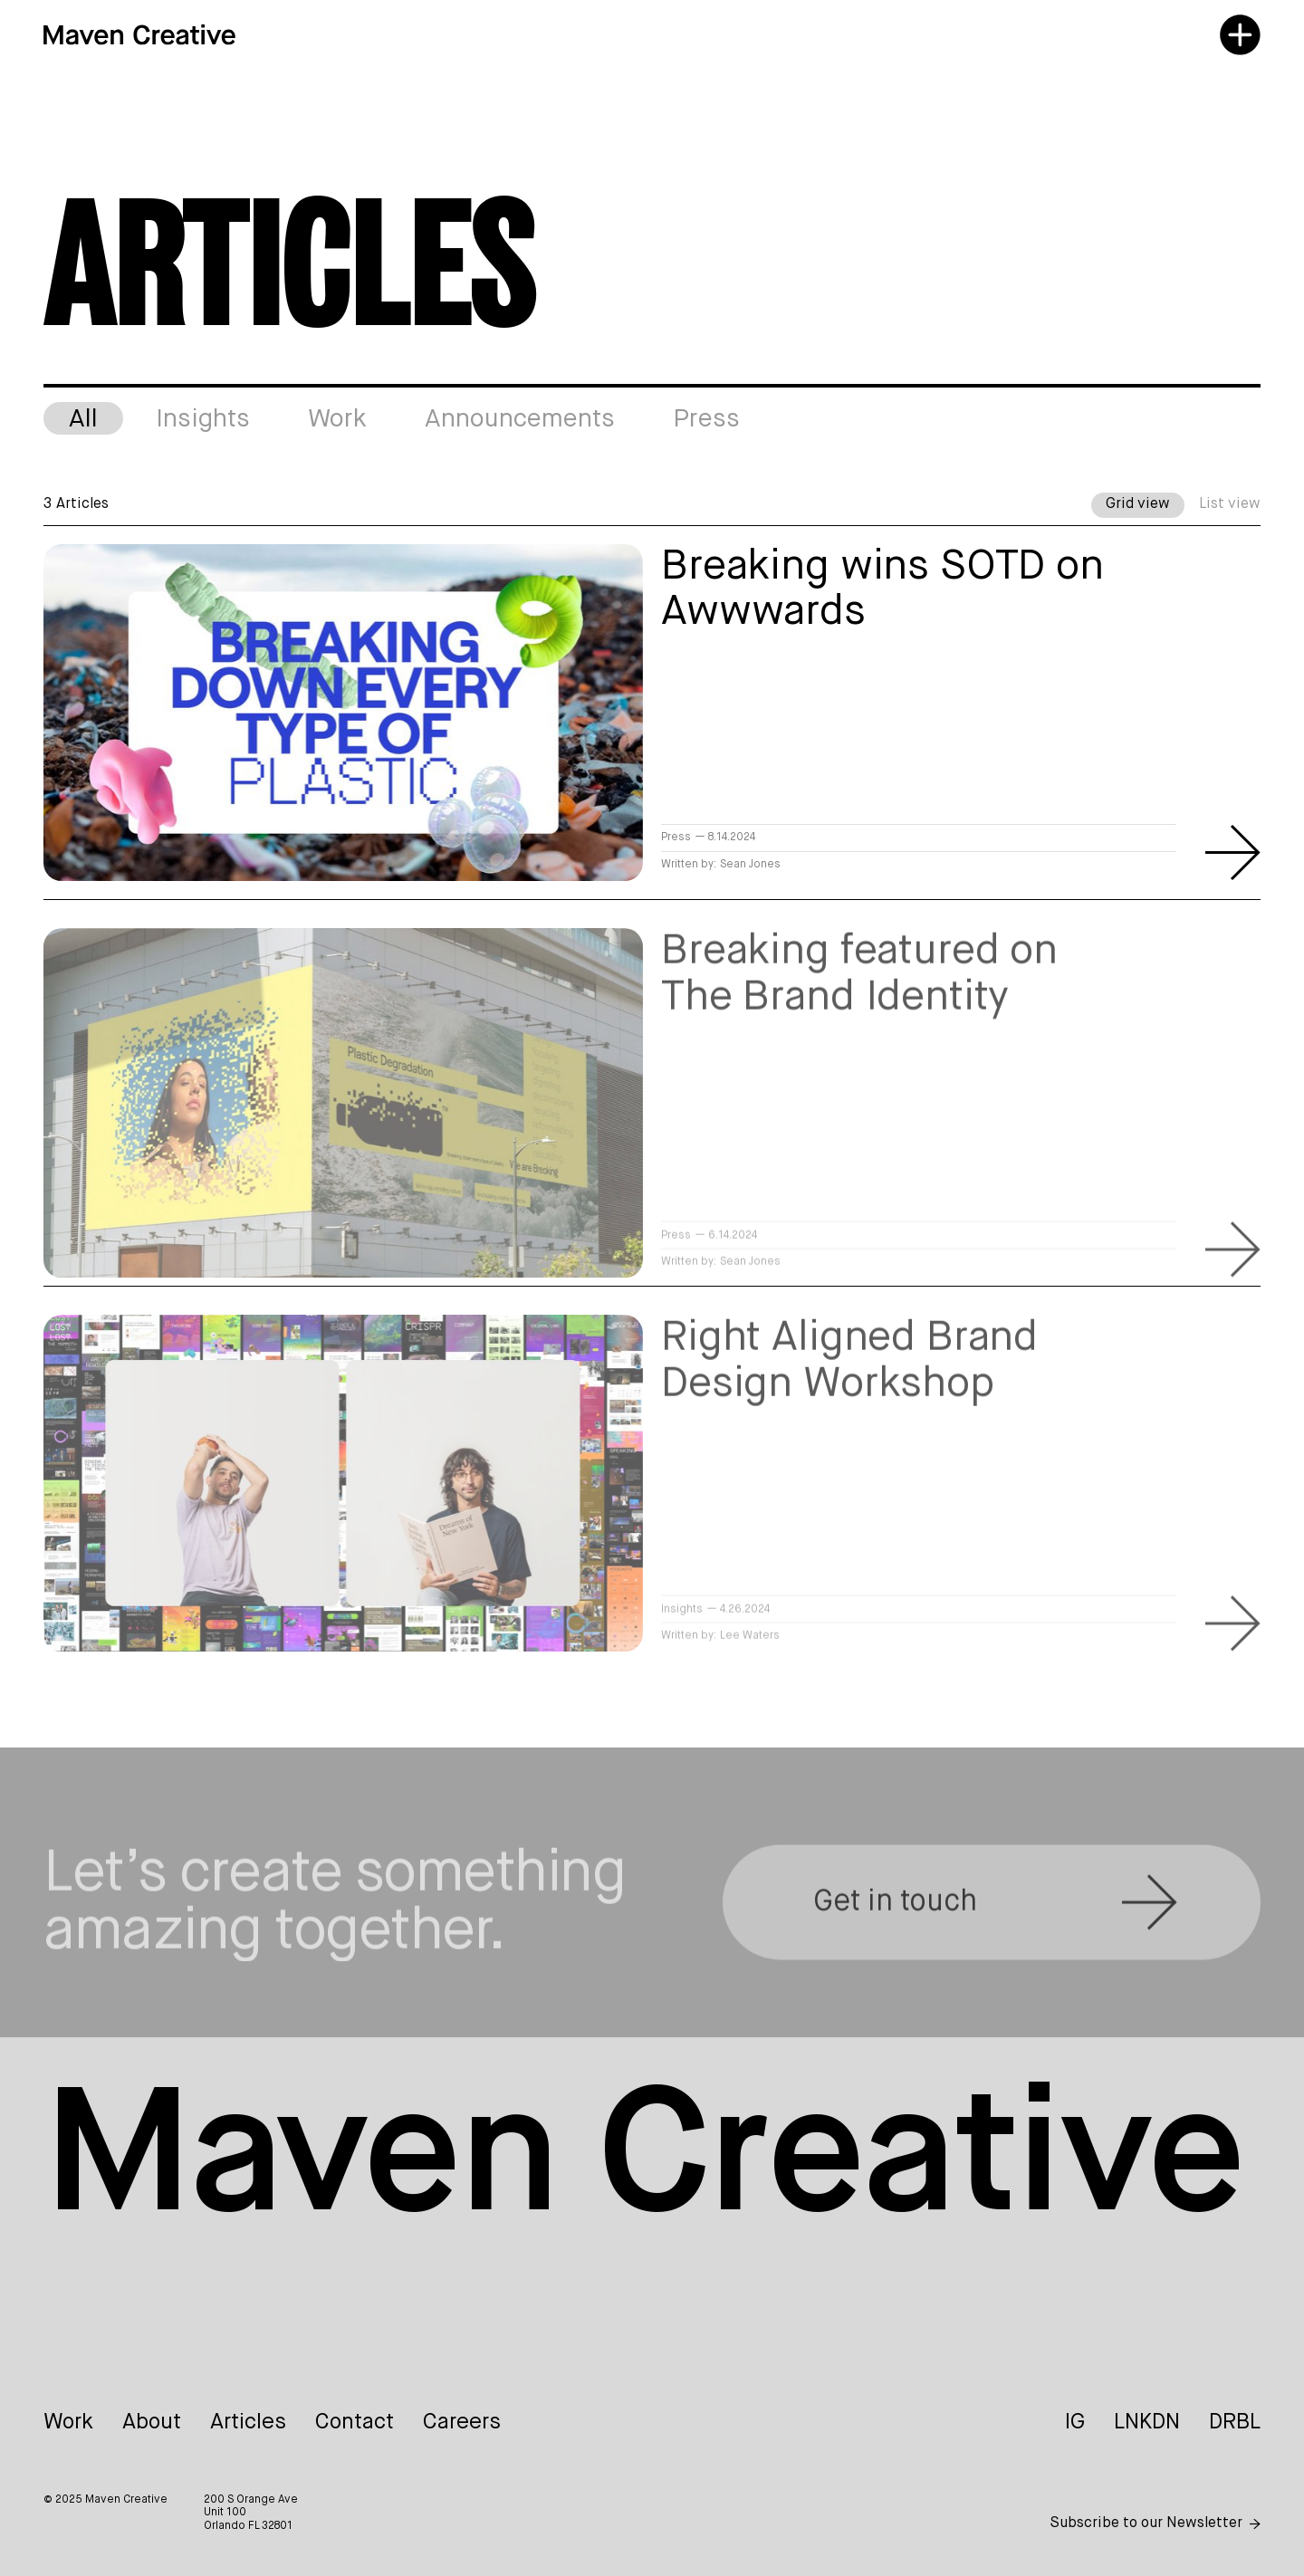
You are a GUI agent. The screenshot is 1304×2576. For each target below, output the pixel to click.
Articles (248, 2422)
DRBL (1235, 2422)
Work (68, 2422)
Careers (462, 2422)
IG (1075, 2422)
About (151, 2422)
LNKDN (1147, 2422)
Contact (354, 2422)
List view (1230, 504)
